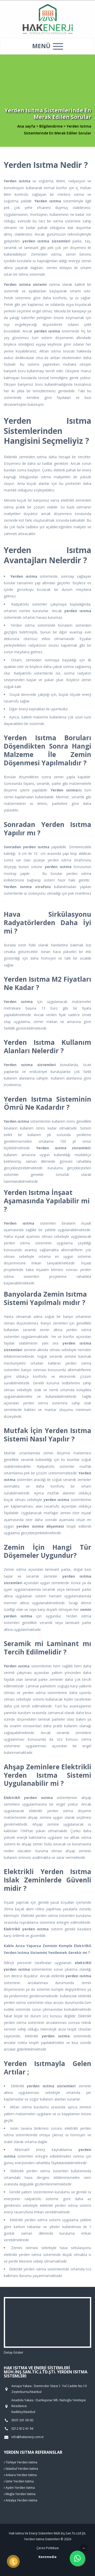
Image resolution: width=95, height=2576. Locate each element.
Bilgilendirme (51, 126)
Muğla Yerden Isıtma (19, 2494)
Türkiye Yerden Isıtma (20, 2462)
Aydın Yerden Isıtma (19, 2487)
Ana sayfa (26, 126)
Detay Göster (13, 2352)
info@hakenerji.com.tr (27, 2437)
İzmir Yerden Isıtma (19, 2481)
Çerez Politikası (47, 2548)
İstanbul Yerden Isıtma (21, 2468)
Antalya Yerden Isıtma (20, 2500)
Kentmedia (47, 2557)
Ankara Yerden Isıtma (20, 2475)
